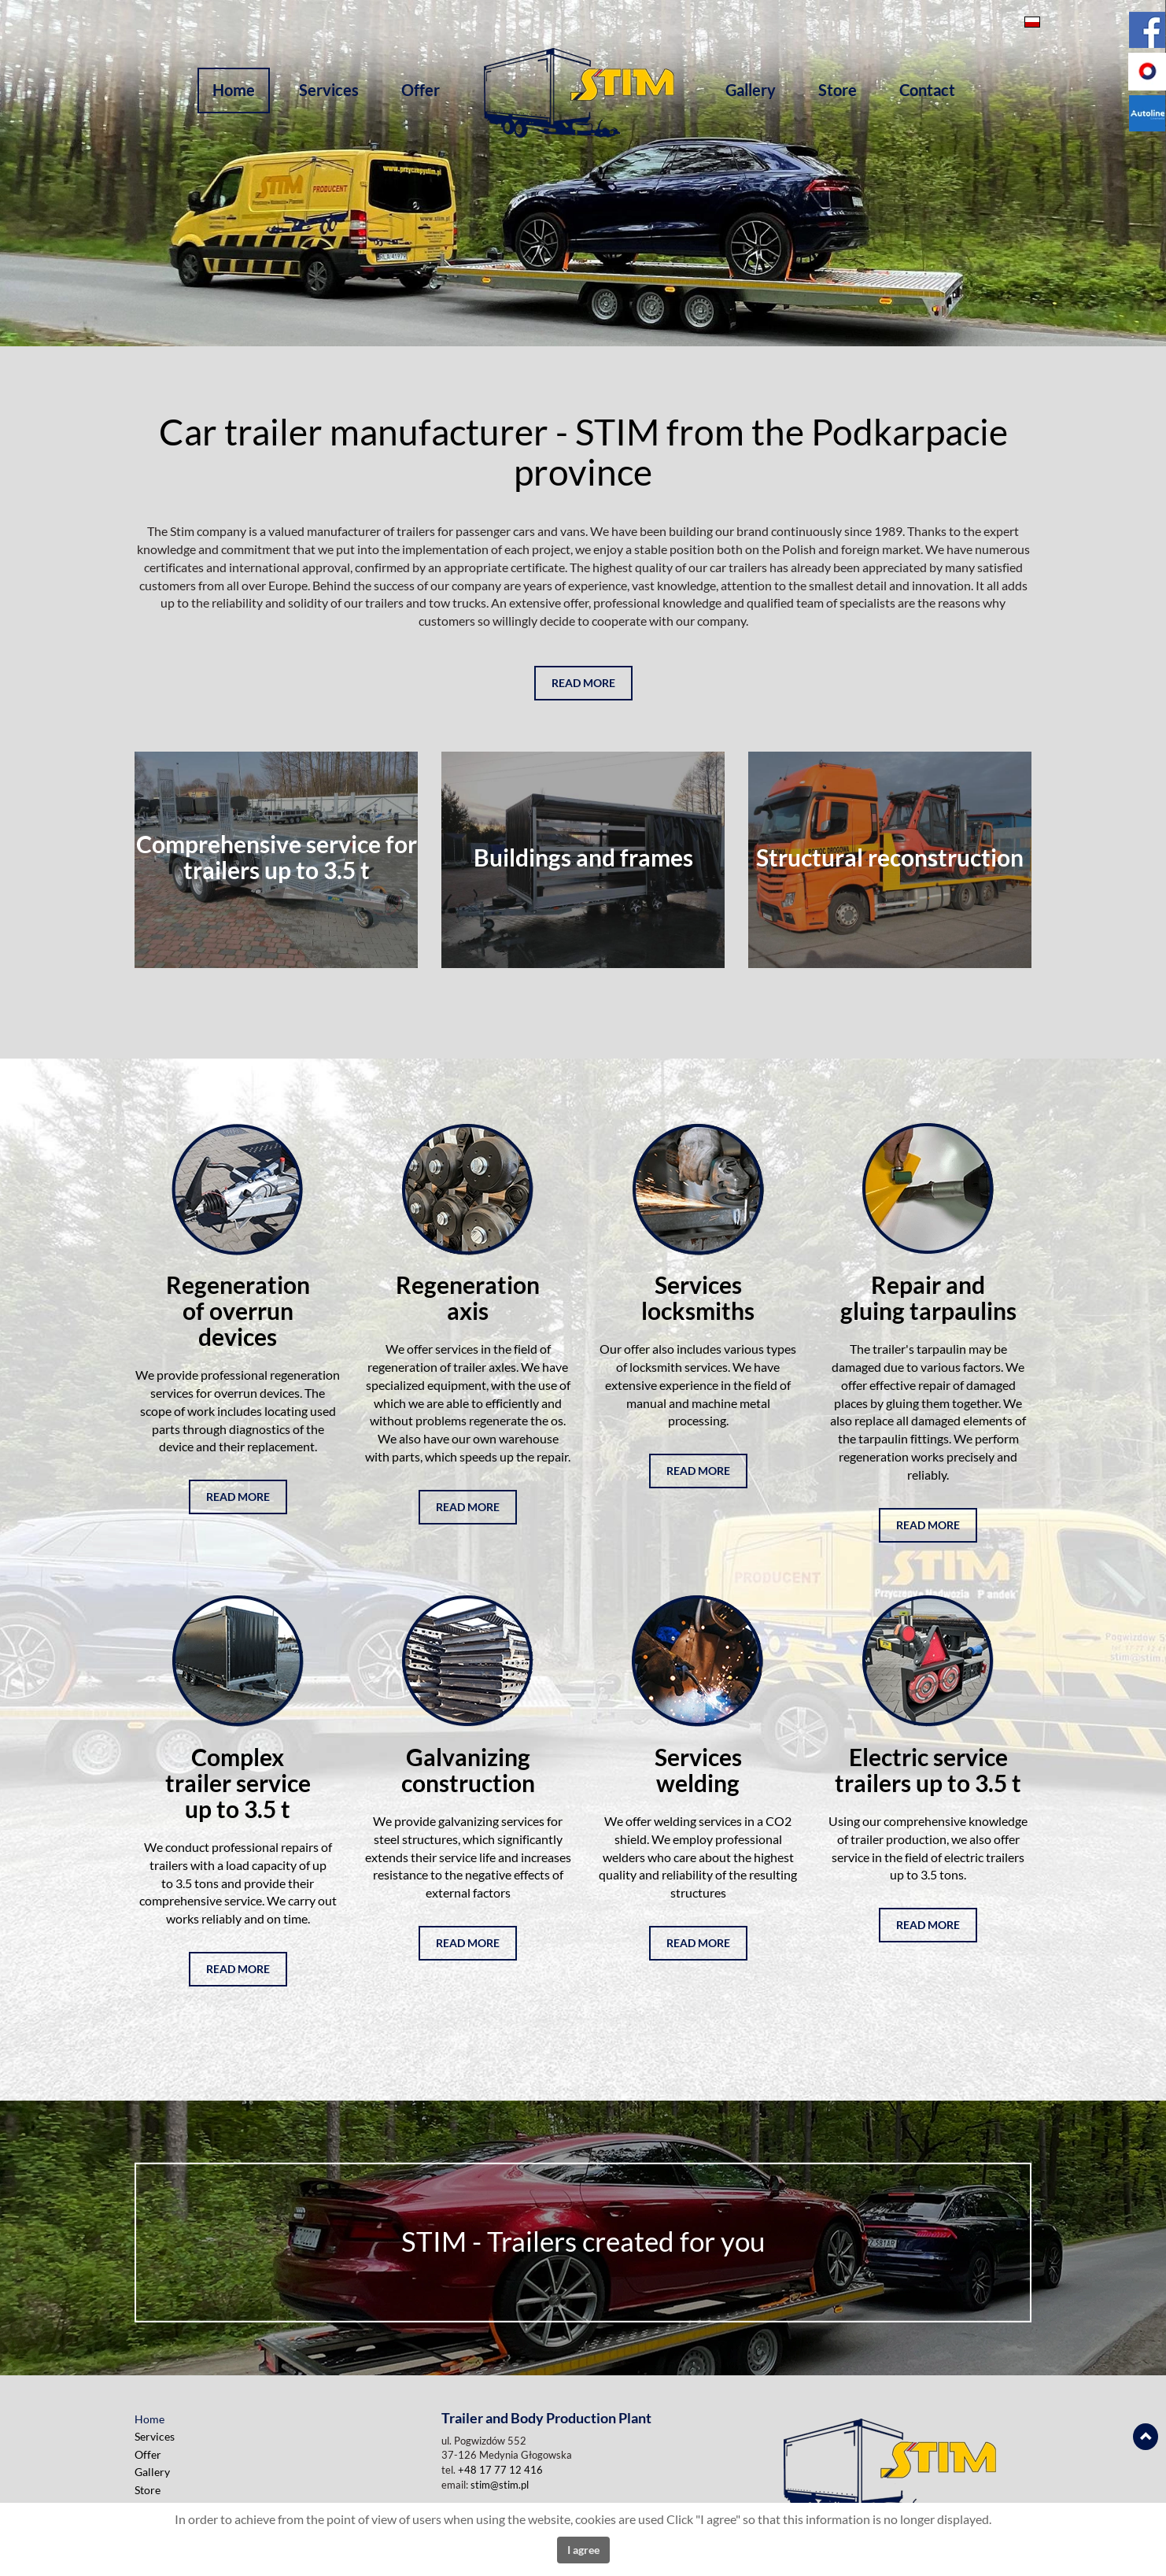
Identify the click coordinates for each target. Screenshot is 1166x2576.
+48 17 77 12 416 (500, 2470)
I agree (583, 2550)
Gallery (750, 90)
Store (837, 90)
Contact (927, 90)
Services (329, 90)
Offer (420, 90)
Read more (583, 683)
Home (233, 90)
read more (238, 1497)
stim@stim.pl (499, 2485)
